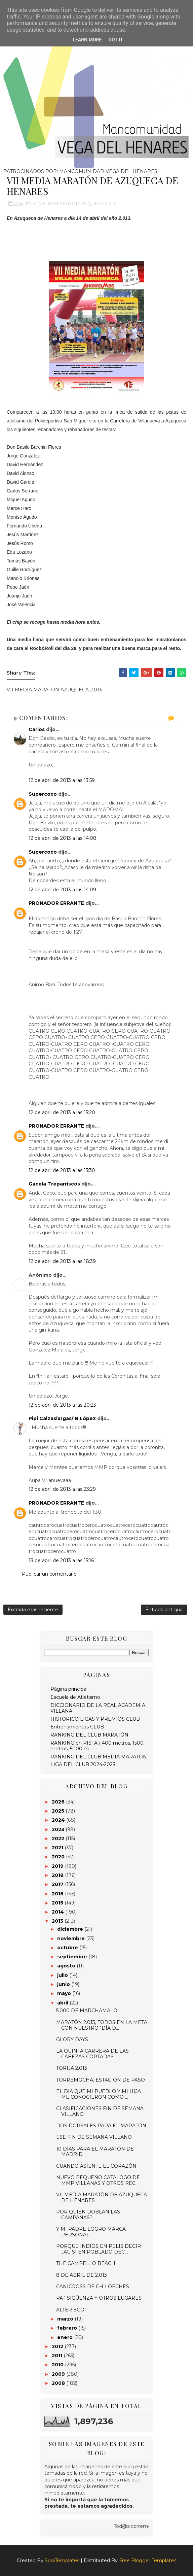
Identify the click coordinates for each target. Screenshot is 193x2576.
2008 (59, 2383)
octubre (68, 1948)
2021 (58, 1848)
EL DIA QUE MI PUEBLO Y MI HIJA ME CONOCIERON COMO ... (98, 2094)
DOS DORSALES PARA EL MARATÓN (101, 2126)
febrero (67, 2328)
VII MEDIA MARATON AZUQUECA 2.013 (74, 203)
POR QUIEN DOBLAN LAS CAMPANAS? (88, 2215)
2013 (58, 1921)
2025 (59, 1811)
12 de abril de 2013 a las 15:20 (62, 1112)
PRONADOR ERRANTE (56, 903)
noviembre (71, 1938)
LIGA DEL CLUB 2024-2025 (82, 1764)
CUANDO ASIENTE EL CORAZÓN (96, 2166)
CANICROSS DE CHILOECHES (92, 2286)
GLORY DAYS (72, 2039)
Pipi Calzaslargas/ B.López (62, 1418)
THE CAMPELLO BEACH (85, 2263)
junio (64, 1984)
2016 (58, 1894)
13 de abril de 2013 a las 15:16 (61, 1560)
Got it (115, 39)
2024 (59, 1820)
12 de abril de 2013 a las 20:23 (62, 1405)
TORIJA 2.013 (71, 2068)
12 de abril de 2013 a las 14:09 (62, 890)
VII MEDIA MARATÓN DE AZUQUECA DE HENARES (101, 2197)
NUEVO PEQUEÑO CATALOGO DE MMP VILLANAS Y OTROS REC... (98, 2180)
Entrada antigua (164, 1610)
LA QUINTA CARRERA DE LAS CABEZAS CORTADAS (92, 2054)
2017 (58, 1884)
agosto (67, 1966)
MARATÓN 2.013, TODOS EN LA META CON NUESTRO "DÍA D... (101, 2025)
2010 (58, 2365)
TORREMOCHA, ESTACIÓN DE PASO (100, 2080)
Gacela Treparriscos (54, 1184)
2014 (58, 1912)
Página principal (68, 1689)
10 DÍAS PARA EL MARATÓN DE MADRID (95, 2152)
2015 (58, 1903)
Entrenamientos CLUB (77, 1727)
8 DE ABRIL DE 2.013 (81, 2275)
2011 (58, 2355)
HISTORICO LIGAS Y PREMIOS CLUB (95, 1719)
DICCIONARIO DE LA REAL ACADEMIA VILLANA (97, 1708)
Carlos (37, 729)
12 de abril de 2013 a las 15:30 (62, 1170)
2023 (59, 1829)
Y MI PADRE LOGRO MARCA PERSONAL (91, 2232)
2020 (59, 1857)
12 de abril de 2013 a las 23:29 (62, 1489)
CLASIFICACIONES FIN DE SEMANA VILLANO (100, 2111)
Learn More (87, 39)
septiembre (72, 1957)
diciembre (70, 1929)
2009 (59, 2374)
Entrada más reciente (33, 1610)
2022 (59, 1838)
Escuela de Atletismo (75, 1697)
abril (63, 2003)
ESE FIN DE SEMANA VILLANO (94, 2137)
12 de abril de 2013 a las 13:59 (62, 780)
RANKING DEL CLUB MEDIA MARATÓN (98, 1757)
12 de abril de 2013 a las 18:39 (62, 1261)
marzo (66, 2319)
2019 (58, 1866)
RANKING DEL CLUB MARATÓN (89, 1735)
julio (63, 1975)
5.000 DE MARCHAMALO (86, 2010)
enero (65, 2337)
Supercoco (43, 794)
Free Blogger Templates (147, 2560)
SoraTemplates (62, 2560)
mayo (64, 1993)
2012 (58, 2346)
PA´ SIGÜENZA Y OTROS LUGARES (99, 2298)
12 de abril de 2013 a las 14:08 (62, 838)
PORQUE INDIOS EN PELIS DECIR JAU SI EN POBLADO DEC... (98, 2249)
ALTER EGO (70, 2310)
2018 (58, 1875)
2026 (59, 1802)
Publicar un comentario (49, 1574)
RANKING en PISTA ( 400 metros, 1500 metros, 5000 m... (97, 1746)
